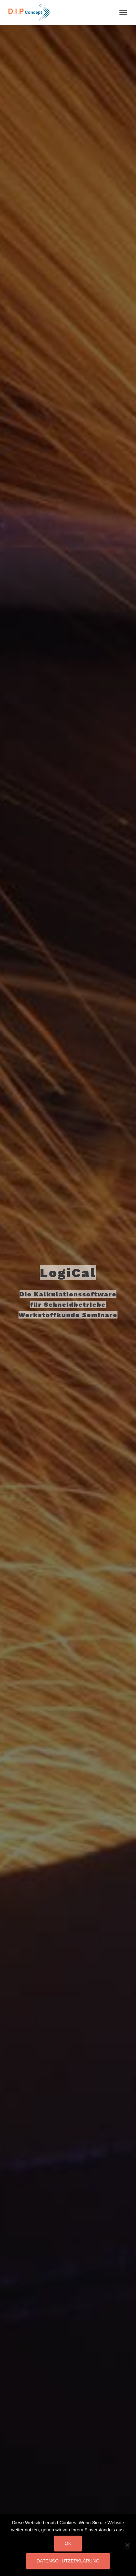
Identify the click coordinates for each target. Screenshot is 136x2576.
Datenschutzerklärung (68, 2561)
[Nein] (127, 2545)
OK (68, 2543)
